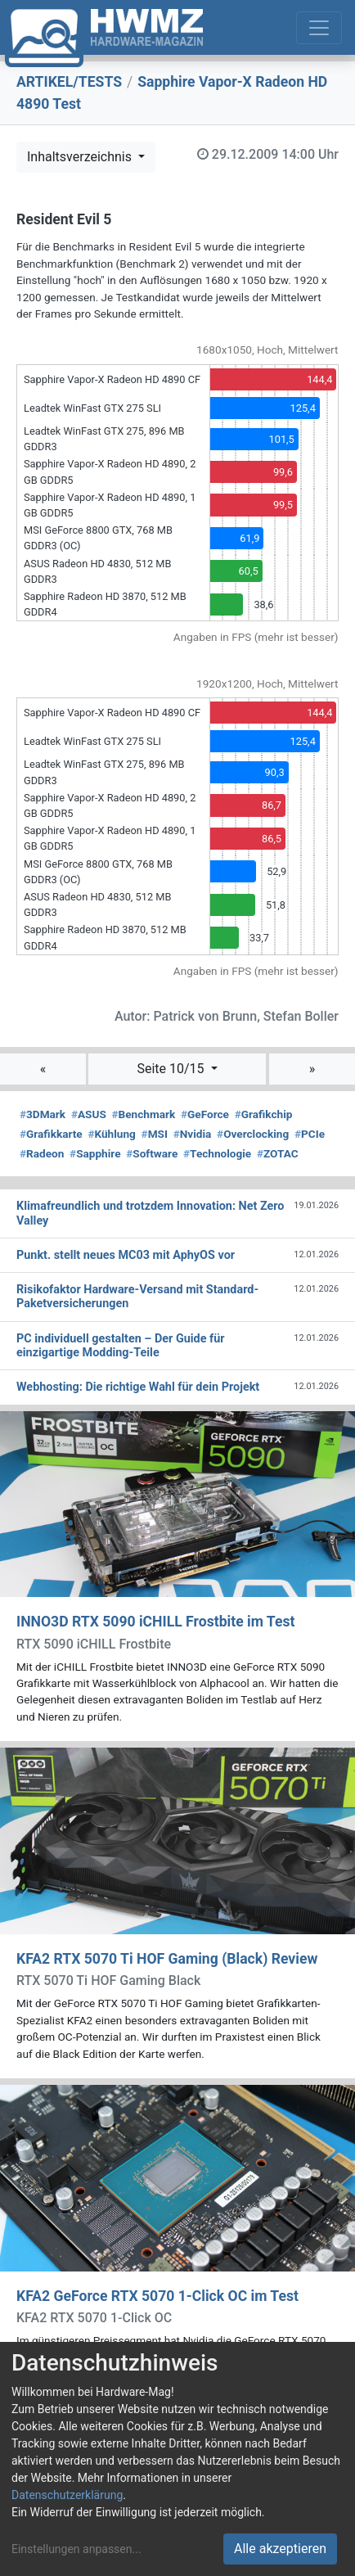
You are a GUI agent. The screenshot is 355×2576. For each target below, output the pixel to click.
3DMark (42, 1114)
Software (152, 1153)
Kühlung (111, 1133)
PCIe (309, 1133)
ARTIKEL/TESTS (69, 82)
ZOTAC (278, 1153)
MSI (155, 1133)
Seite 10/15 (172, 1068)
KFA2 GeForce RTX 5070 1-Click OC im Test (157, 2296)
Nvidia (192, 1133)
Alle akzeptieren (280, 2548)
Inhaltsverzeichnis (81, 157)
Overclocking (253, 1133)
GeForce (205, 1114)
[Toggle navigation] (319, 27)
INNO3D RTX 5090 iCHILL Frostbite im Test (155, 1621)
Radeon (42, 1153)
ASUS (88, 1114)
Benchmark (144, 1114)
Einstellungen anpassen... (76, 2549)
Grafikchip (264, 1114)
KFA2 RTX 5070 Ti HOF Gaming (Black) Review (166, 1959)
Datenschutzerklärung (67, 2495)
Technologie (217, 1153)
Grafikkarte (51, 1133)
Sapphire (95, 1153)
